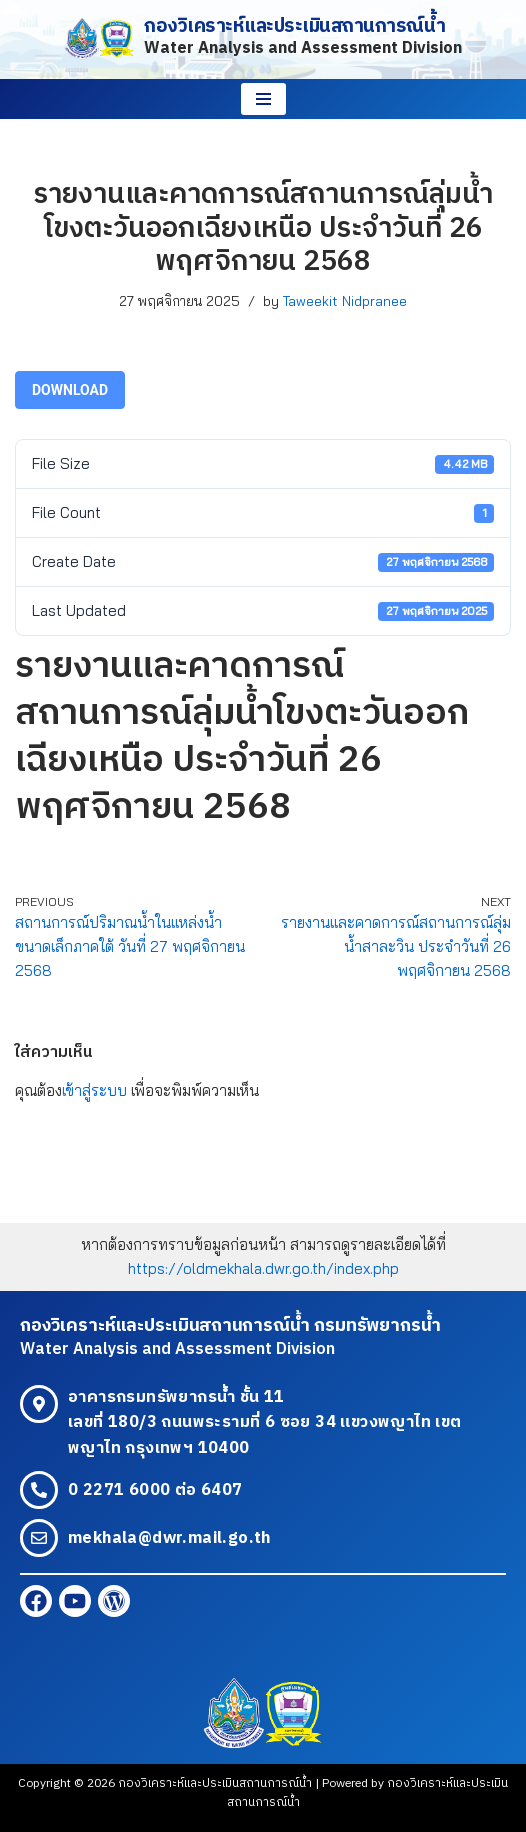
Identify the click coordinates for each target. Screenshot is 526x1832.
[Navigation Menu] (263, 99)
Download (70, 390)
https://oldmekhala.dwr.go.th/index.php (263, 1268)
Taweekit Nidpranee (345, 300)
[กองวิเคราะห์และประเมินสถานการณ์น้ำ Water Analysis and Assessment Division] (263, 39)
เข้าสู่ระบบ (94, 1090)
